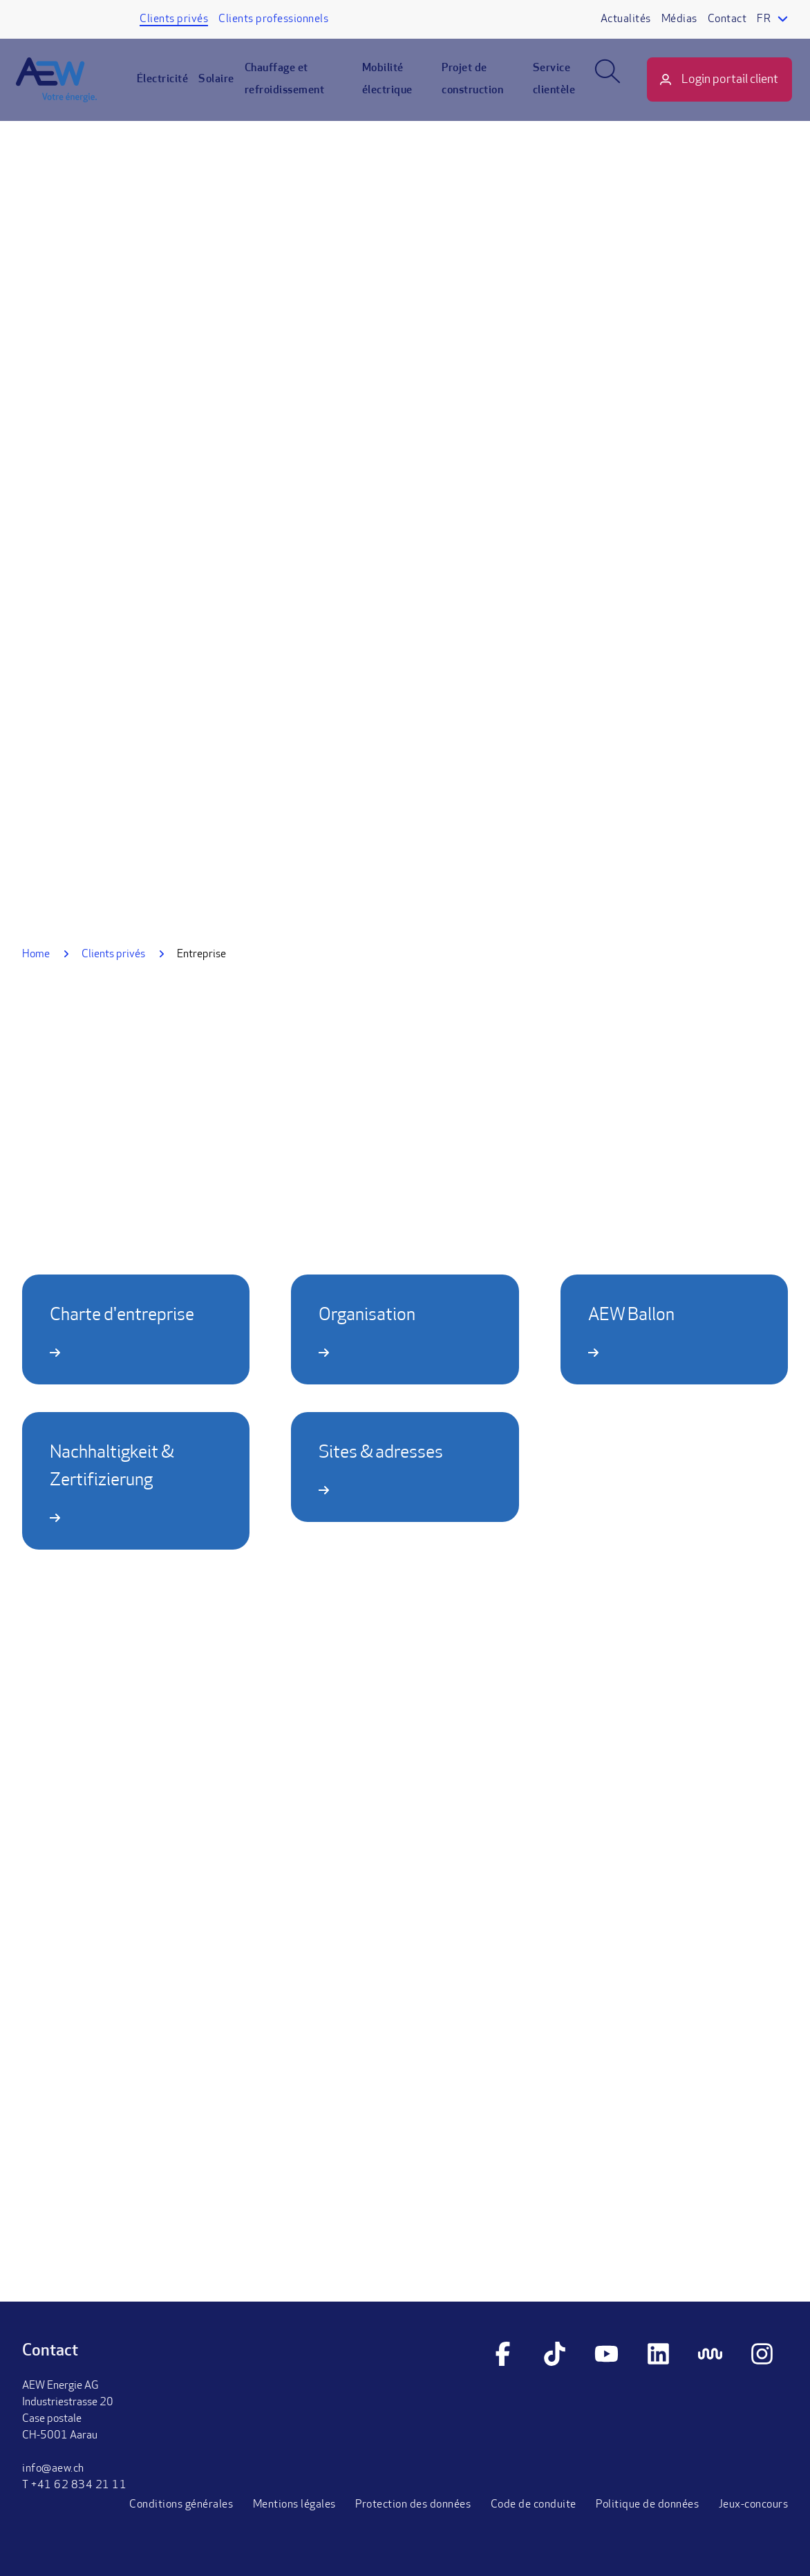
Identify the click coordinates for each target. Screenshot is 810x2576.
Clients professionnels (273, 19)
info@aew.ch (53, 2468)
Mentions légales (294, 2504)
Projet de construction (471, 87)
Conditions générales (181, 2504)
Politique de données (647, 2504)
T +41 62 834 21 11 (74, 2485)
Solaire (223, 87)
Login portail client (723, 86)
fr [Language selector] (764, 19)
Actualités (626, 19)
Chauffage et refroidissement (291, 87)
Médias (679, 19)
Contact (727, 19)
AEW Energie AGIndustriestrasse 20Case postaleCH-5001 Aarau (67, 2410)
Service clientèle (550, 87)
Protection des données (413, 2504)
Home (36, 954)
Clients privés (174, 19)
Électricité (169, 87)
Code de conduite (533, 2504)
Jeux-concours (754, 2504)
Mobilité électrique (389, 87)
